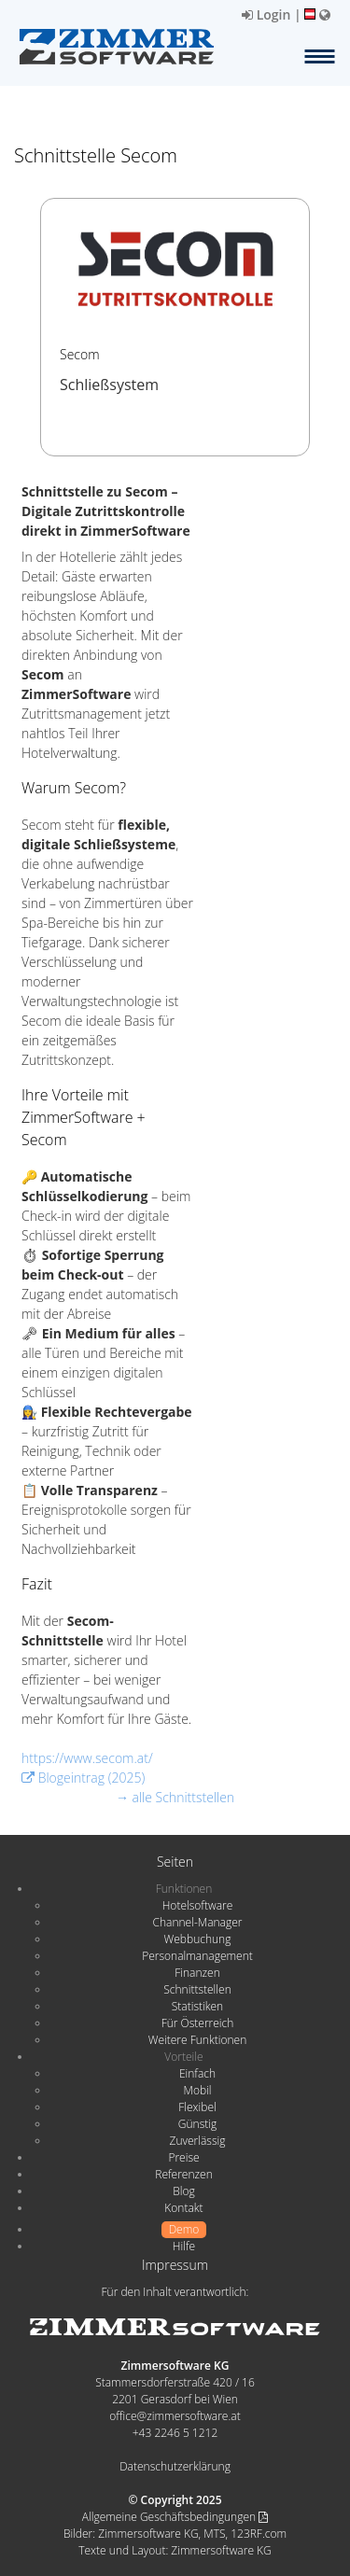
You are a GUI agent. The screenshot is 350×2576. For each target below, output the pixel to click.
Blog (184, 2191)
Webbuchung (197, 1939)
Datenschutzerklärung (175, 2466)
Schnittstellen (197, 1989)
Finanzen (197, 1973)
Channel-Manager (198, 1922)
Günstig (197, 2124)
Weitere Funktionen (197, 2040)
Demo (184, 2229)
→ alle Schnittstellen (175, 1797)
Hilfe (184, 2246)
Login (266, 14)
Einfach (197, 2073)
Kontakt (183, 2208)
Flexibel (197, 2107)
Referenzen (183, 2174)
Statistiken (197, 2006)
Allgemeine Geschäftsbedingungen (175, 2517)
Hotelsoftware (197, 1905)
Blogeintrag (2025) (83, 1777)
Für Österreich (197, 2023)
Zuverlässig (198, 2141)
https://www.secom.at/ (87, 1758)
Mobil (198, 2090)
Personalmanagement (197, 1956)
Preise (183, 2157)
